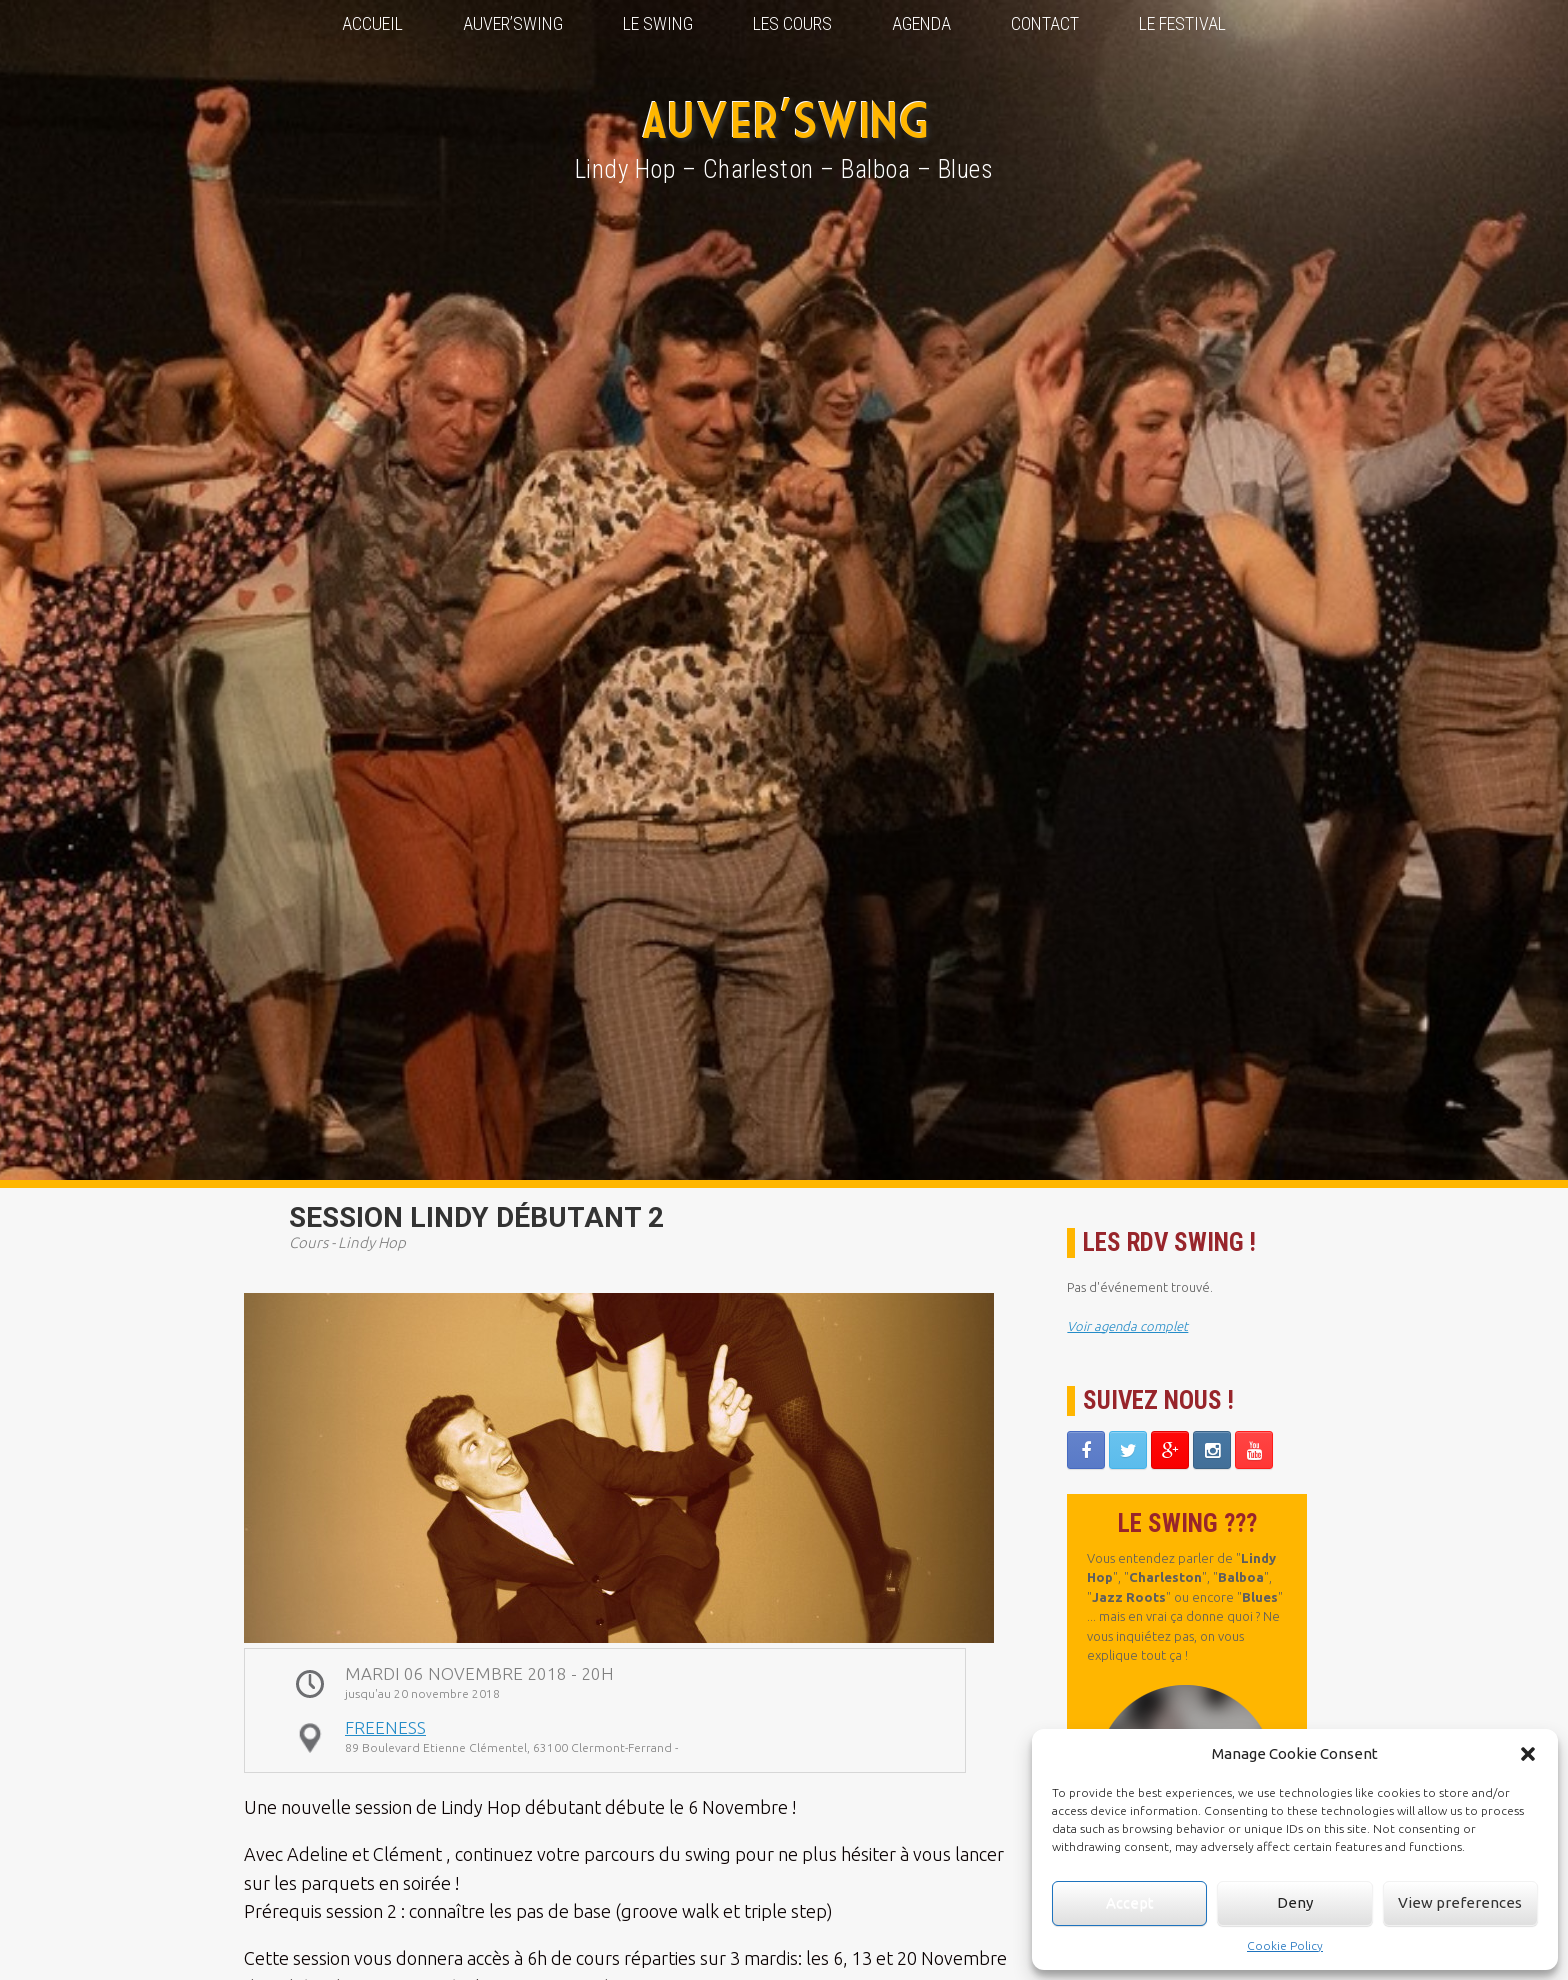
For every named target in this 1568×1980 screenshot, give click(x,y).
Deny (1295, 1902)
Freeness (385, 1727)
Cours (308, 1242)
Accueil (372, 23)
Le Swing (658, 23)
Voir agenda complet (1127, 1326)
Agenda (921, 23)
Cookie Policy (1285, 1945)
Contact (1045, 23)
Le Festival (1182, 23)
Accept (1130, 1902)
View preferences (1460, 1902)
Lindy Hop (372, 1242)
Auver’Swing (513, 23)
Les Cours (792, 23)
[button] (1528, 1754)
